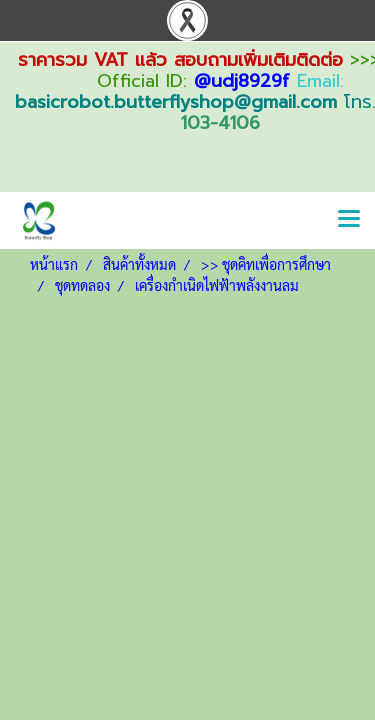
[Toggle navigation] (349, 220)
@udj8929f (242, 81)
